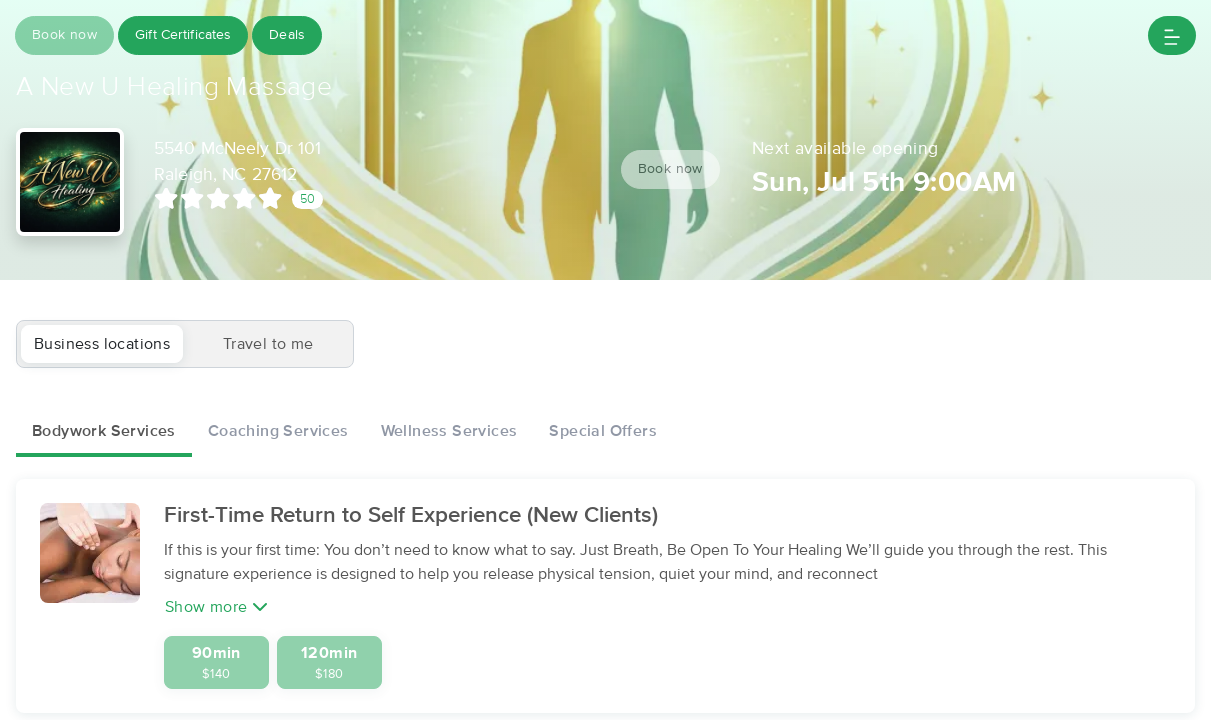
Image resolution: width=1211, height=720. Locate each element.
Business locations (102, 344)
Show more (216, 607)
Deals (292, 35)
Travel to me (268, 344)
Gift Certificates (185, 35)
